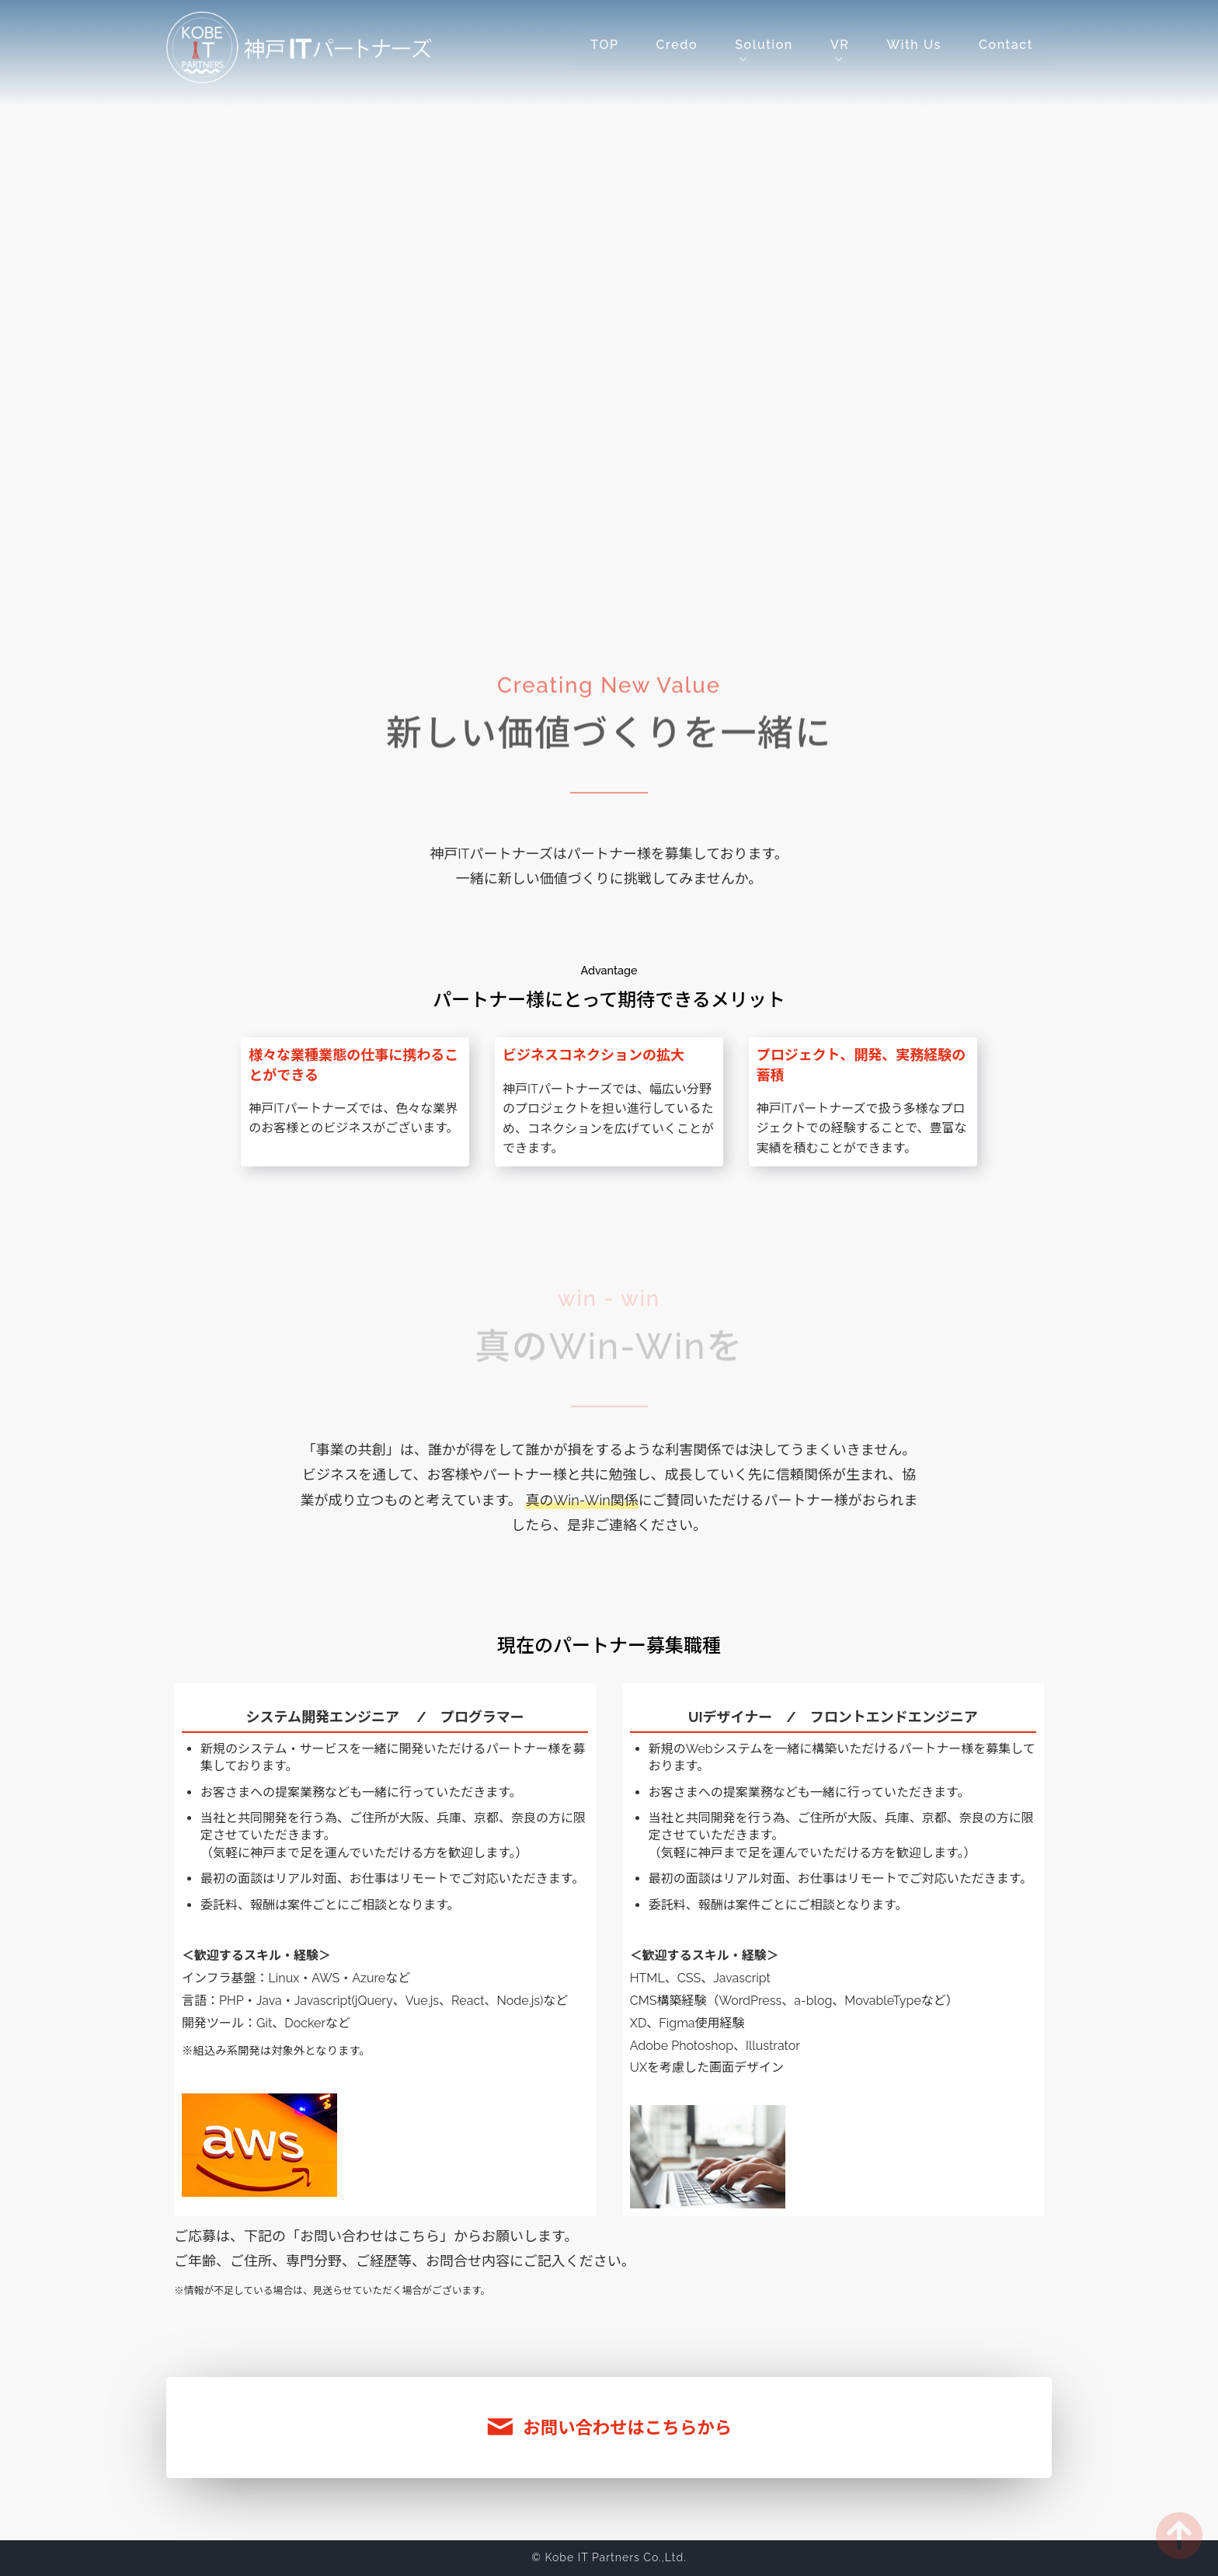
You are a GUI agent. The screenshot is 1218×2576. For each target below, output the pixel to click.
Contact (1006, 44)
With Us (913, 44)
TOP (604, 44)
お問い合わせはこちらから (609, 2428)
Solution (764, 44)
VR (840, 44)
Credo (677, 44)
